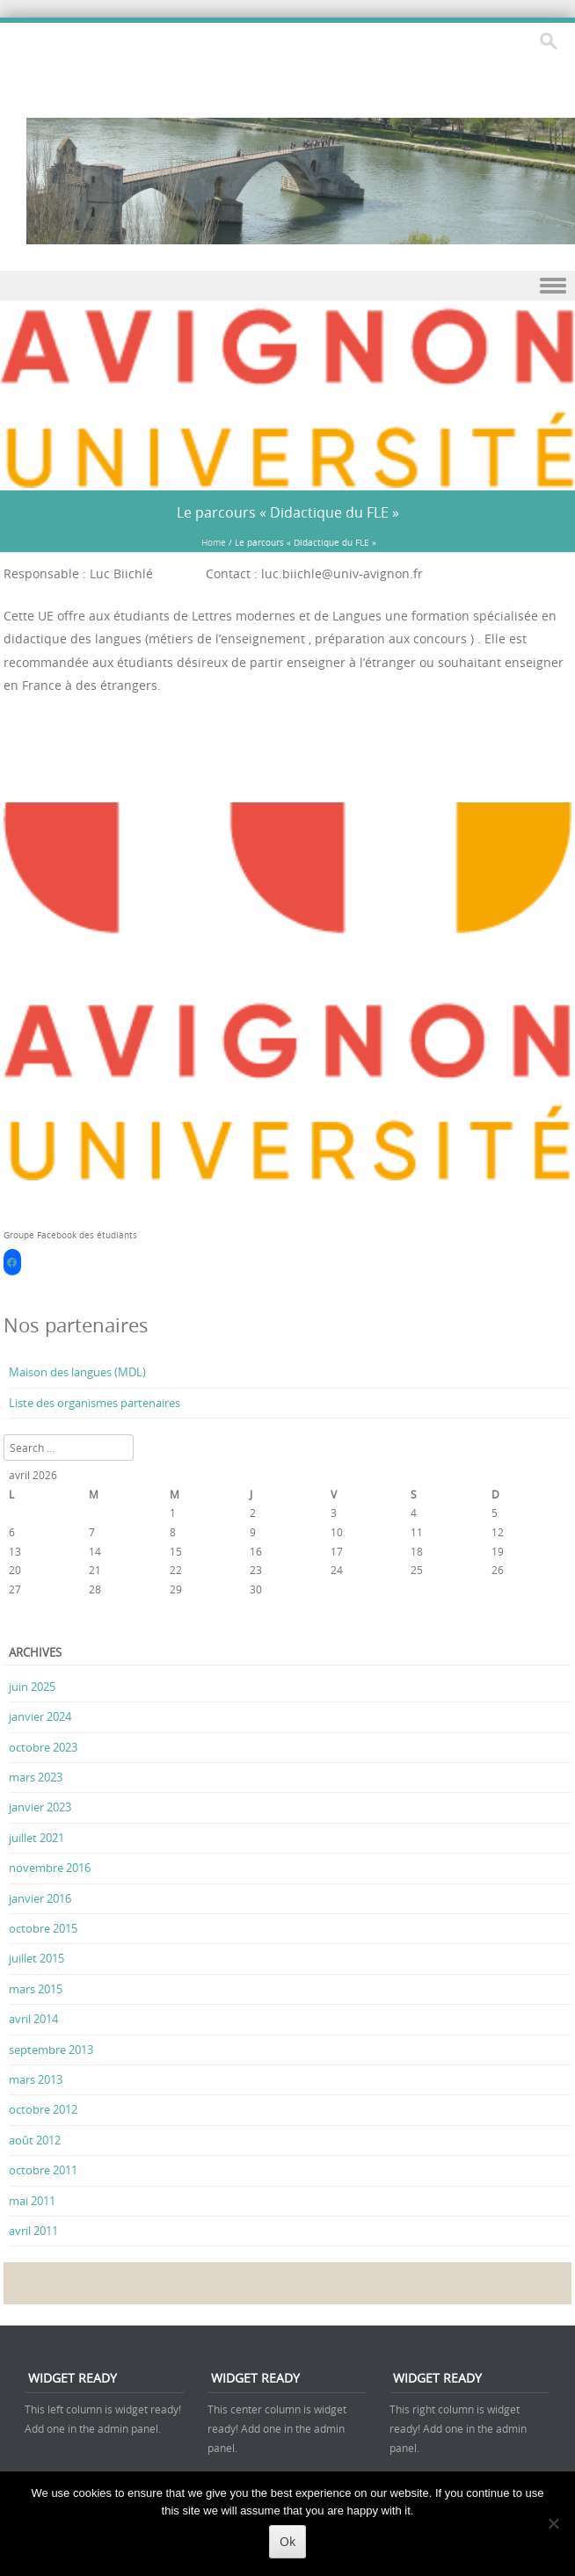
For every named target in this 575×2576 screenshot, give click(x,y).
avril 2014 (33, 2019)
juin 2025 (32, 1686)
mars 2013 (35, 2079)
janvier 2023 (40, 1807)
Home (213, 542)
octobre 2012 (43, 2109)
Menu (287, 286)
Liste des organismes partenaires (94, 1403)
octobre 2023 (43, 1747)
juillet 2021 (36, 1838)
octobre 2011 (43, 2170)
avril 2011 (33, 2231)
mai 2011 (32, 2201)
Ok (287, 2541)
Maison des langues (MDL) (77, 1372)
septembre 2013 (51, 2049)
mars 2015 (35, 1989)
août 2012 (35, 2140)
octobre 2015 (43, 1928)
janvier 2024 (40, 1716)
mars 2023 (35, 1777)
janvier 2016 (40, 1898)
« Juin (21, 1623)
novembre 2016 (50, 1868)
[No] (553, 2523)
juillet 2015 (36, 1958)
